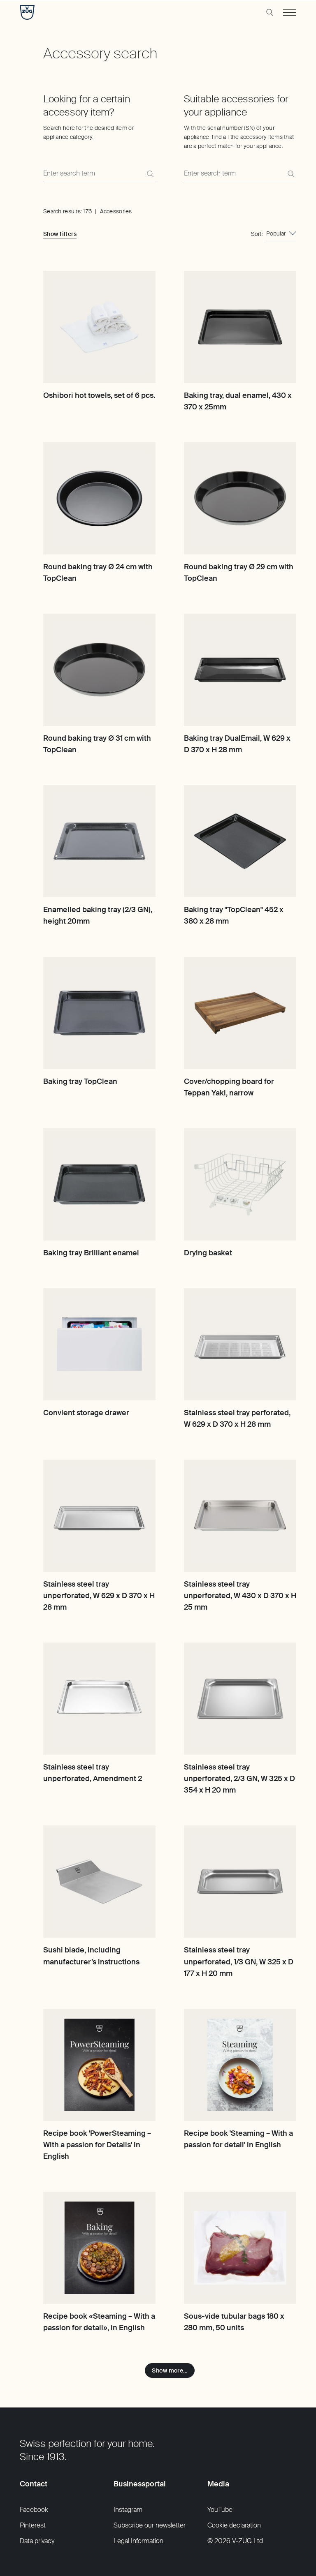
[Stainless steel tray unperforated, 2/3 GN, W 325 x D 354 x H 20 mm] (240, 1699)
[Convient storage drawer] (99, 1344)
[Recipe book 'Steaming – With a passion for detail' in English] (240, 2065)
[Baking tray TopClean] (99, 1013)
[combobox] (281, 234)
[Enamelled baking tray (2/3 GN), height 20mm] (99, 841)
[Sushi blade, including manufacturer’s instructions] (99, 1881)
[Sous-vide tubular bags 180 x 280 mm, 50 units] (240, 2248)
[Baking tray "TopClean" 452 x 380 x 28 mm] (240, 841)
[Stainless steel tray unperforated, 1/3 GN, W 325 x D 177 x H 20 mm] (240, 1881)
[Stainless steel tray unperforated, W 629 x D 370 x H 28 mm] (99, 1516)
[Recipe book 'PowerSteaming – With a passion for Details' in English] (99, 2065)
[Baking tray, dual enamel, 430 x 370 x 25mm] (240, 327)
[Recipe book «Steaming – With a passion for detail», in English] (99, 2248)
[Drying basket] (240, 1184)
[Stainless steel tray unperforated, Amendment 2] (99, 1699)
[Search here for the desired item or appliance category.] (99, 173)
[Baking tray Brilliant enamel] (99, 1184)
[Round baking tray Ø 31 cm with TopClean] (99, 670)
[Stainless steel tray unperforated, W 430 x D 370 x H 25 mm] (240, 1516)
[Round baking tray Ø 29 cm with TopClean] (240, 498)
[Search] (150, 174)
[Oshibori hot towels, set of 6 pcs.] (99, 327)
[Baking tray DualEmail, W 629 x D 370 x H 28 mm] (240, 670)
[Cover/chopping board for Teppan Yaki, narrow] (240, 1013)
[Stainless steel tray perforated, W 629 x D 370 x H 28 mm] (240, 1344)
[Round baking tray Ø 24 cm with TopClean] (99, 498)
